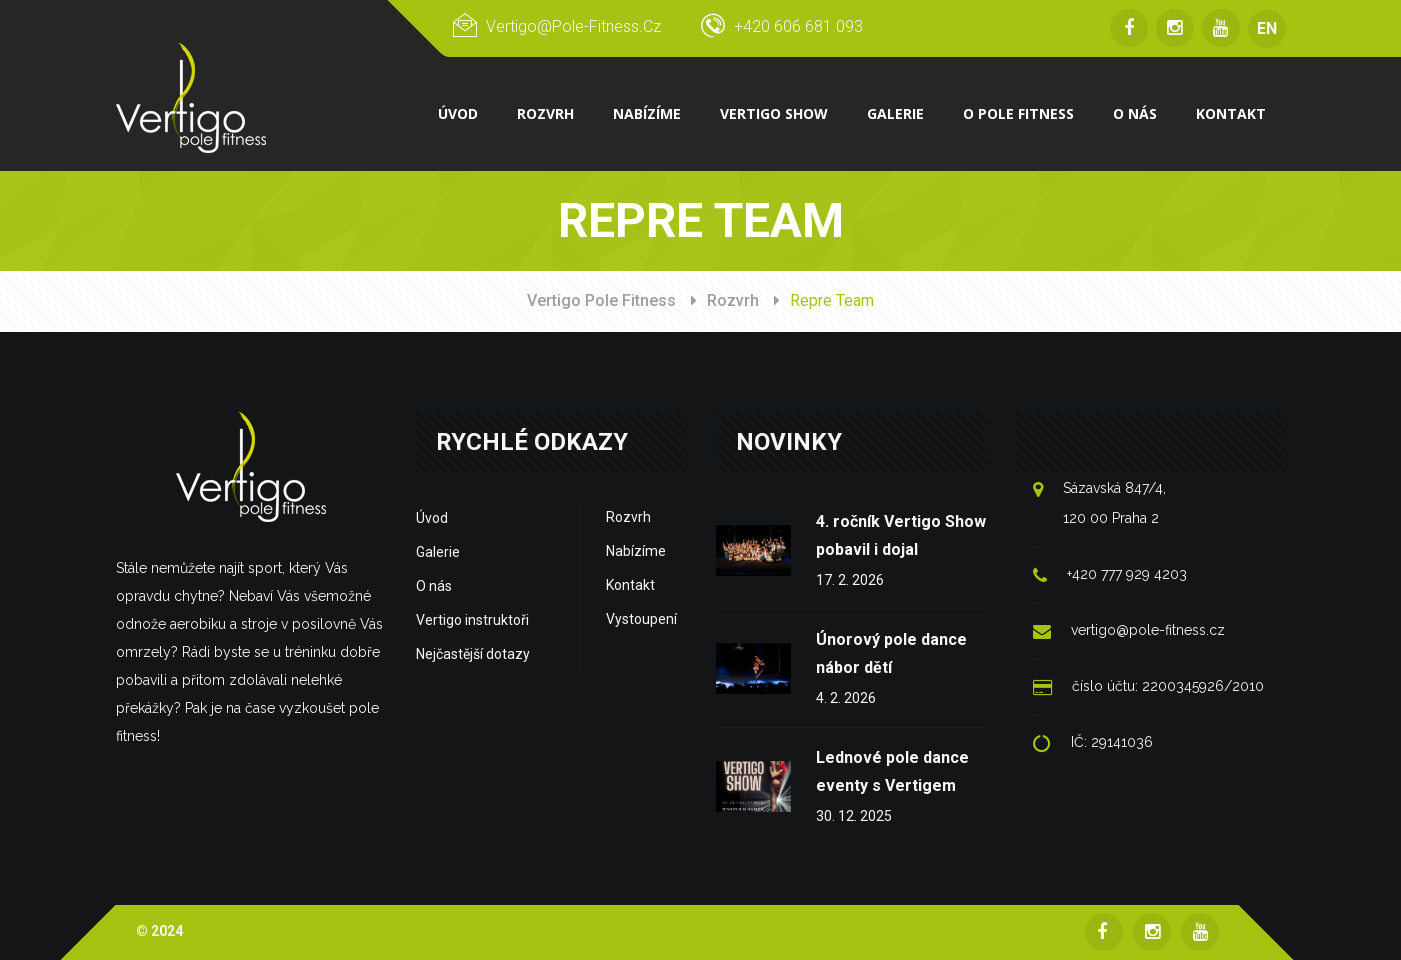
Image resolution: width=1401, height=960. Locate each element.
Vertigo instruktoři (472, 620)
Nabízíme (636, 551)
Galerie (438, 552)
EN (1267, 28)
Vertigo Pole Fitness (601, 300)
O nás (434, 586)
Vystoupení (641, 619)
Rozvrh (733, 300)
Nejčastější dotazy (473, 654)
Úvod (432, 518)
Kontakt (630, 585)
